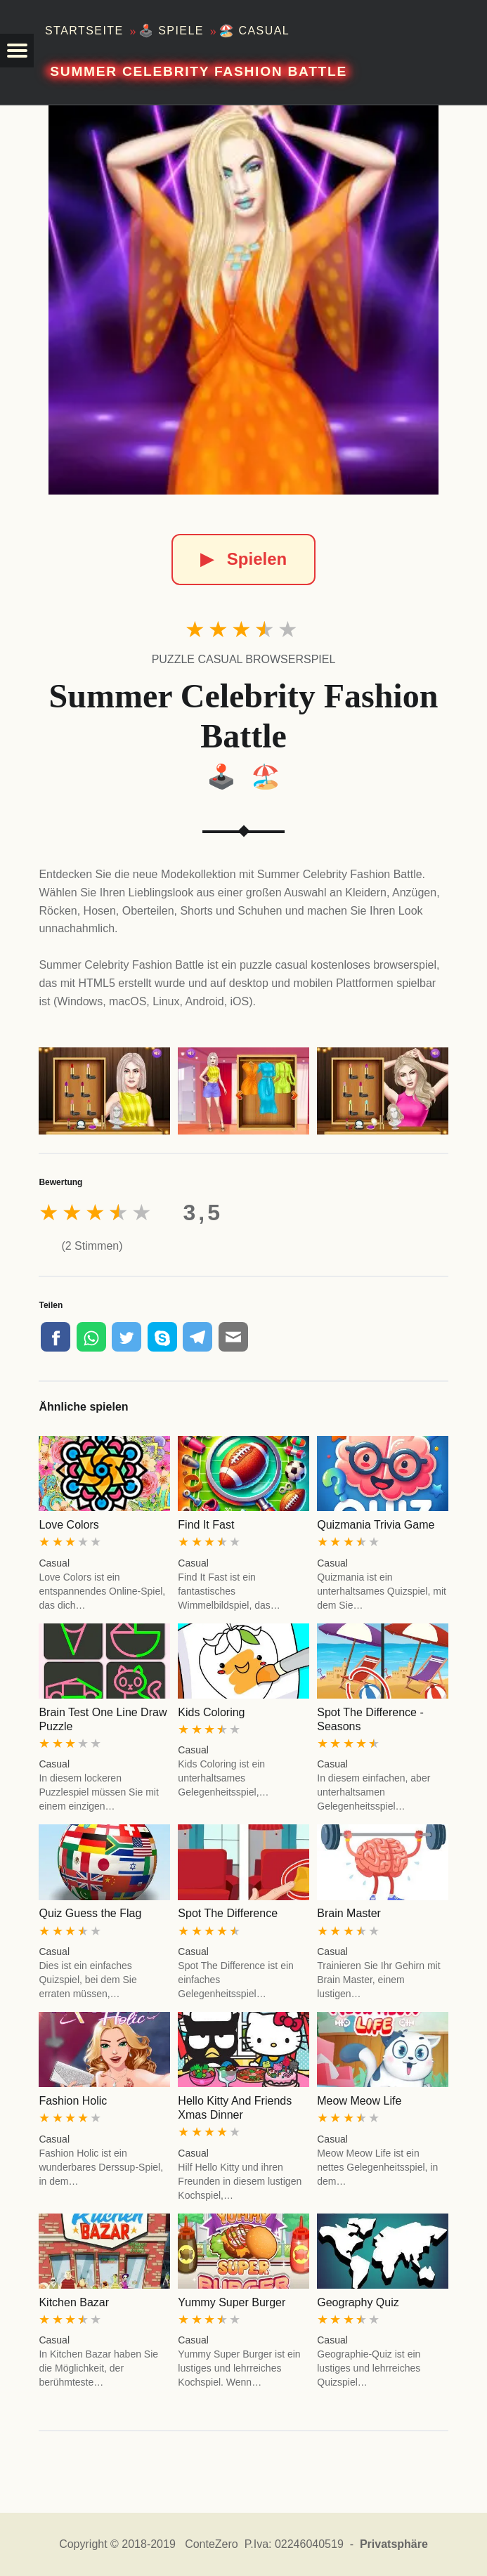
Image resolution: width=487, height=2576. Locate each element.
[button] (17, 50)
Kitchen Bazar (74, 2302)
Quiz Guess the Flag (90, 1913)
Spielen (243, 558)
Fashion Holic (73, 2101)
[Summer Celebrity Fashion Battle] (243, 300)
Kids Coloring (211, 1712)
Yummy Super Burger (231, 2302)
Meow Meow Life (359, 2101)
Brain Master (349, 1913)
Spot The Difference (228, 1913)
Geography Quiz (358, 2302)
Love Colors (68, 1525)
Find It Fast (206, 1525)
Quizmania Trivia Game (375, 1525)
